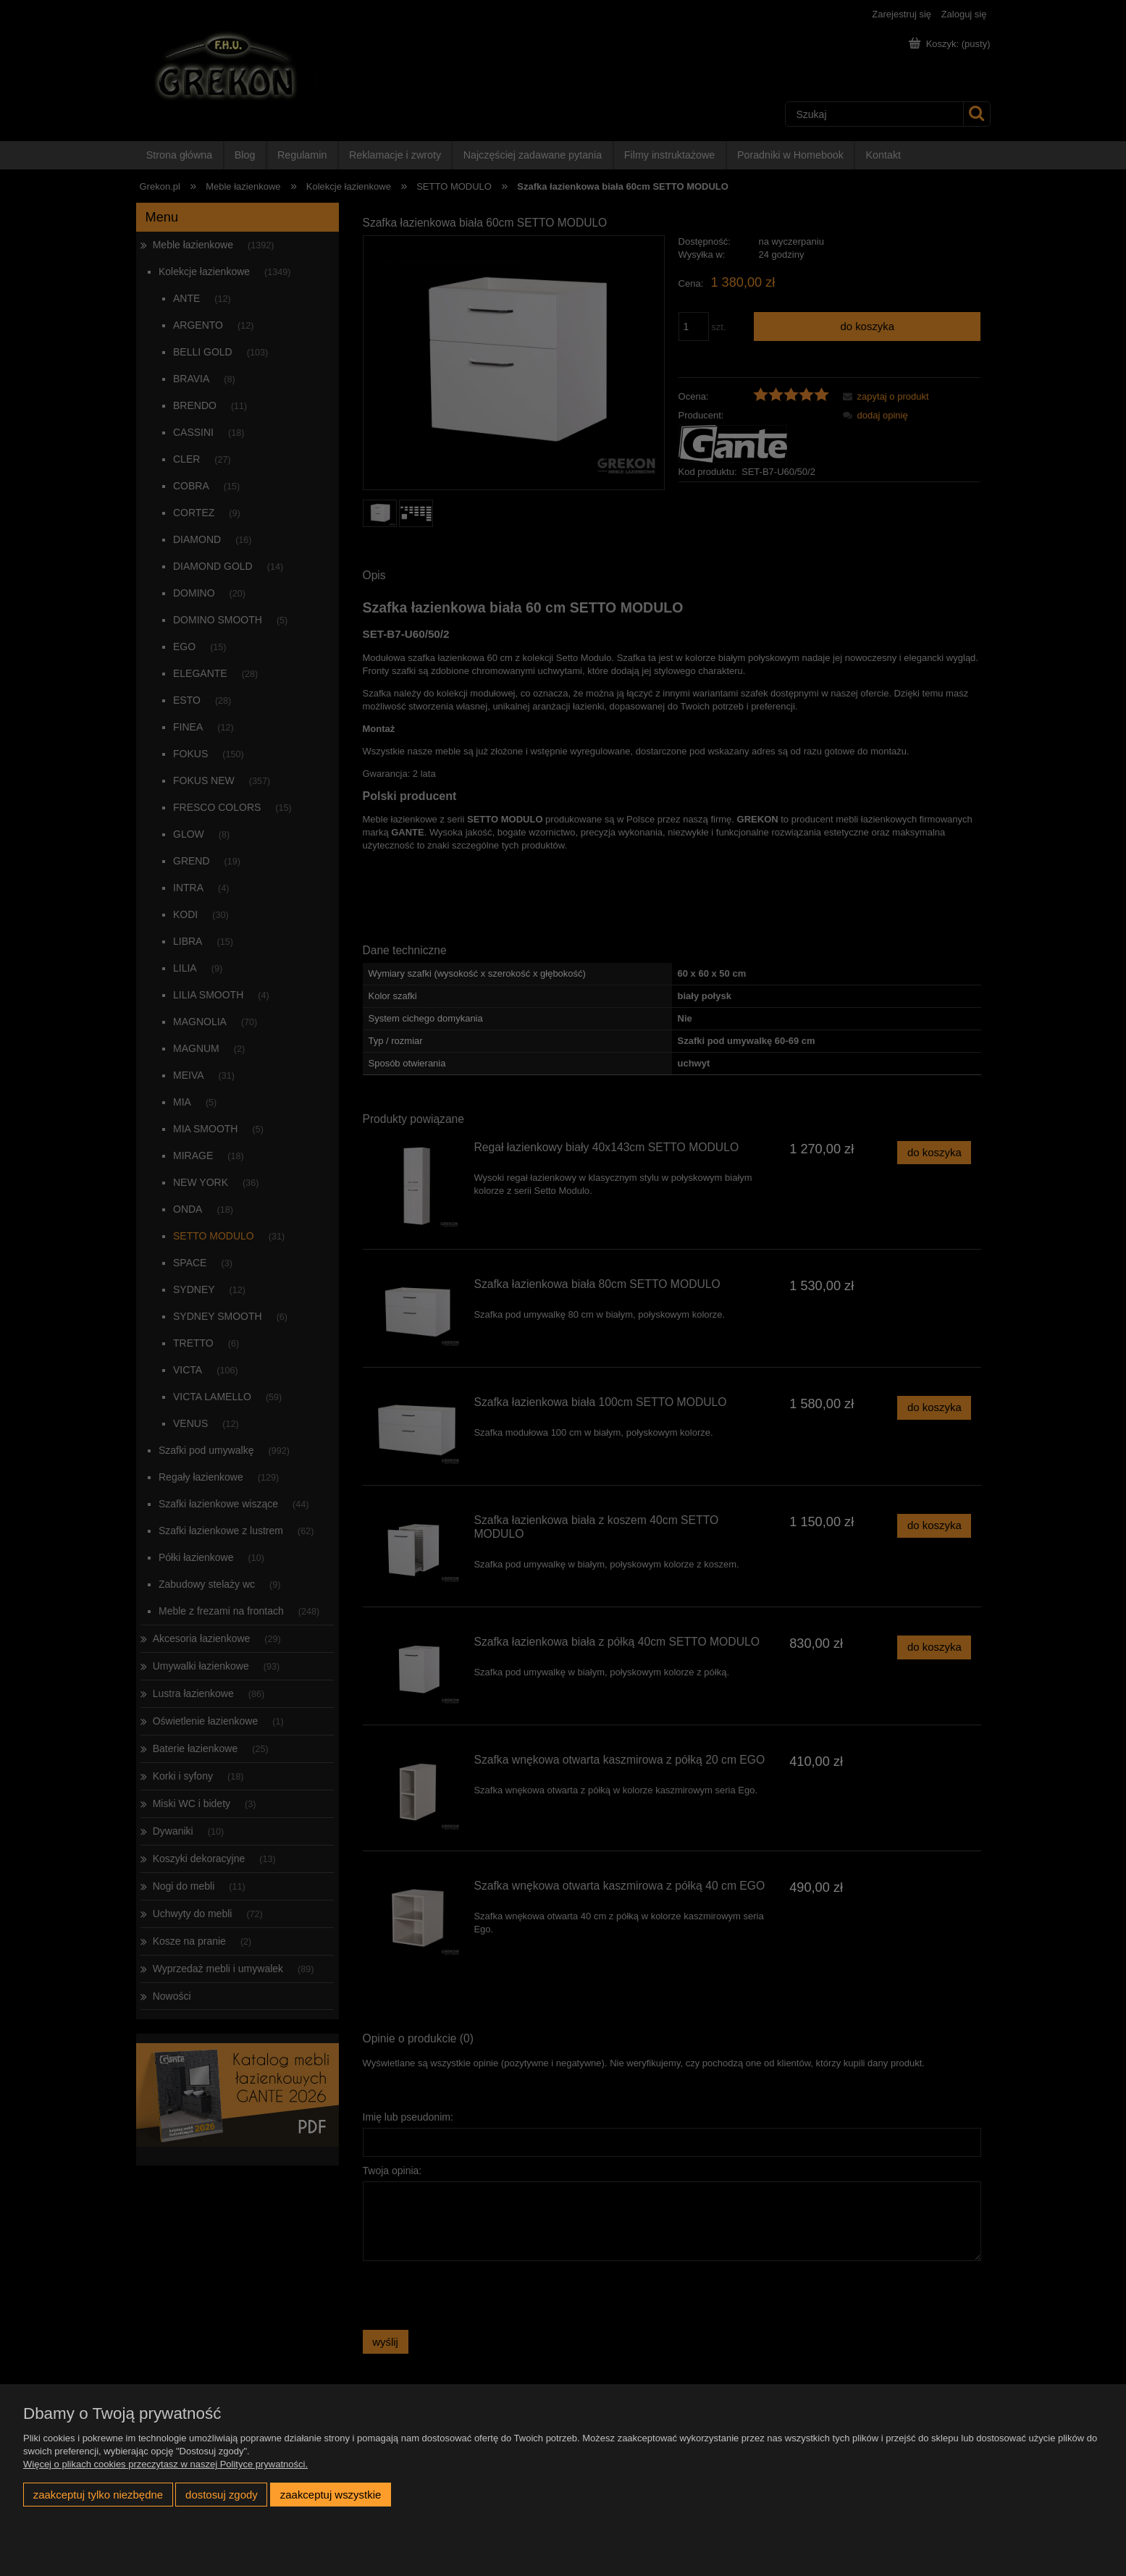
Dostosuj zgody (221, 2494)
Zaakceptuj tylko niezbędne (98, 2494)
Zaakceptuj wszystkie (330, 2494)
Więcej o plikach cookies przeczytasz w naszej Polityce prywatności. (165, 2464)
